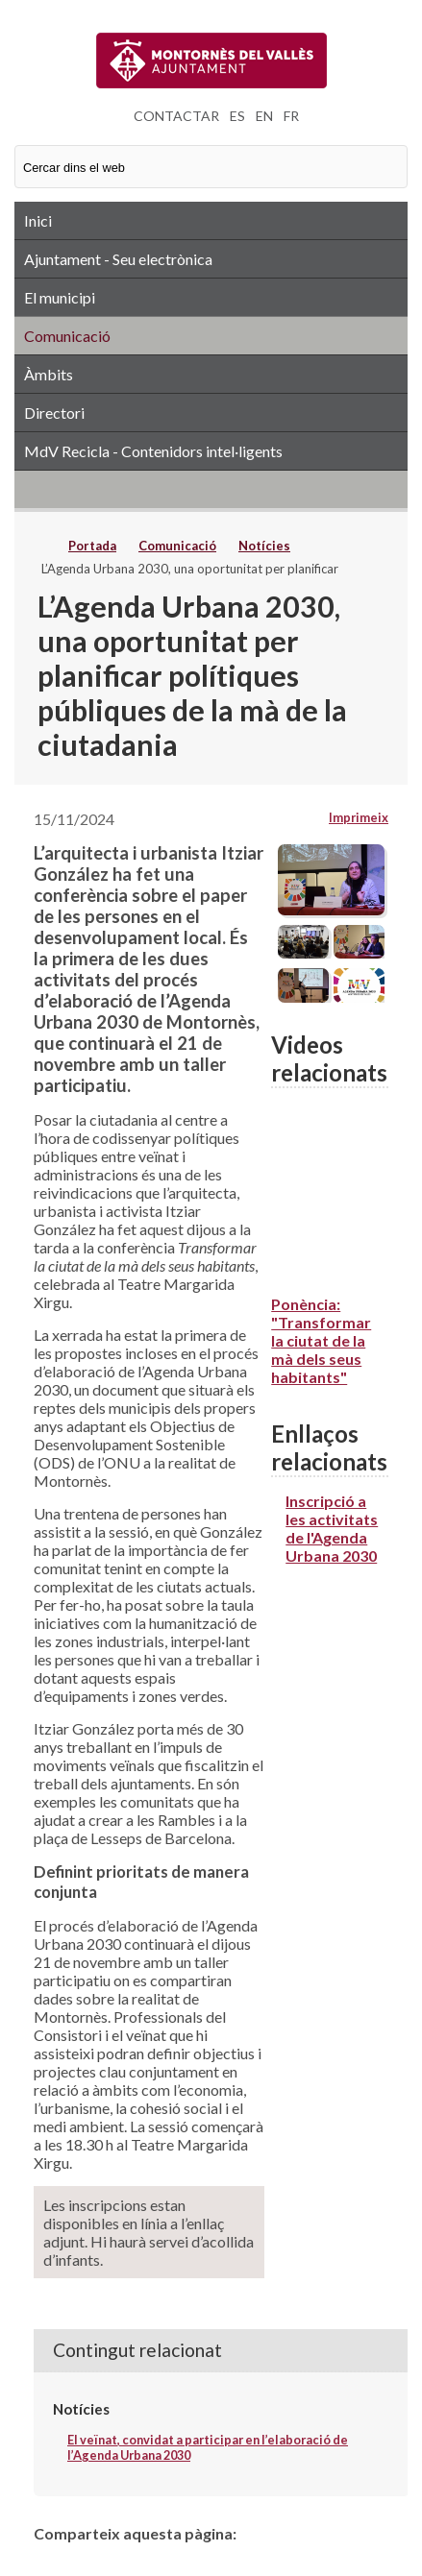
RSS (211, 489)
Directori (54, 412)
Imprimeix (358, 817)
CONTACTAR (176, 116)
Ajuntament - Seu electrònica (118, 259)
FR (291, 116)
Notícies (264, 545)
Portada (92, 545)
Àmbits (48, 374)
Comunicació (67, 336)
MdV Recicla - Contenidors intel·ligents (153, 451)
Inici (38, 220)
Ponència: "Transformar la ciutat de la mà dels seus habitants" (321, 1340)
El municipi (59, 297)
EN (264, 116)
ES (237, 116)
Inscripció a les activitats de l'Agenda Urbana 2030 (331, 1528)
